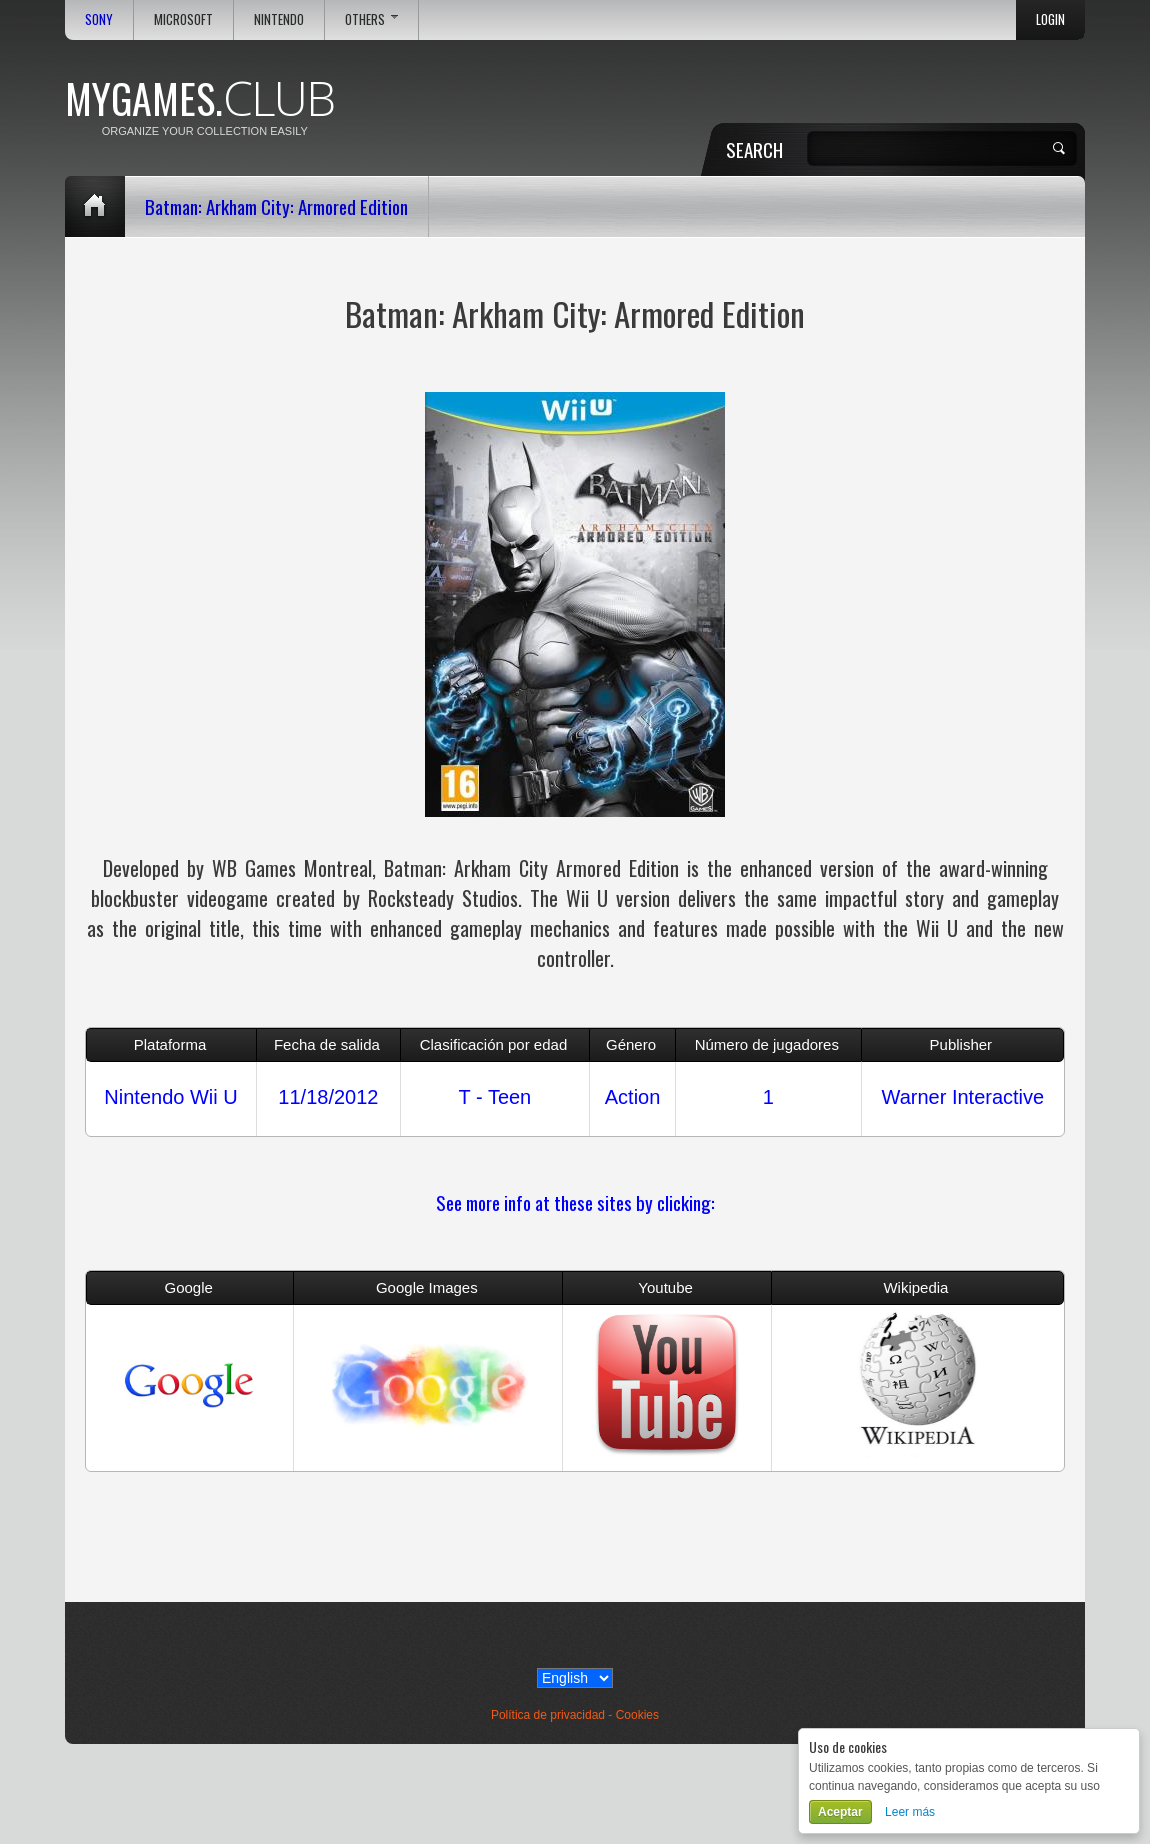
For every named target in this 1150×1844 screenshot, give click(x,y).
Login (1050, 19)
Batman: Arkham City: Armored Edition (276, 206)
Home (95, 206)
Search (754, 149)
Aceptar (840, 1812)
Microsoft (183, 19)
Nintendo (279, 19)
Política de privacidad (548, 1715)
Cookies (637, 1715)
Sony (99, 19)
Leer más (910, 1812)
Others (371, 19)
